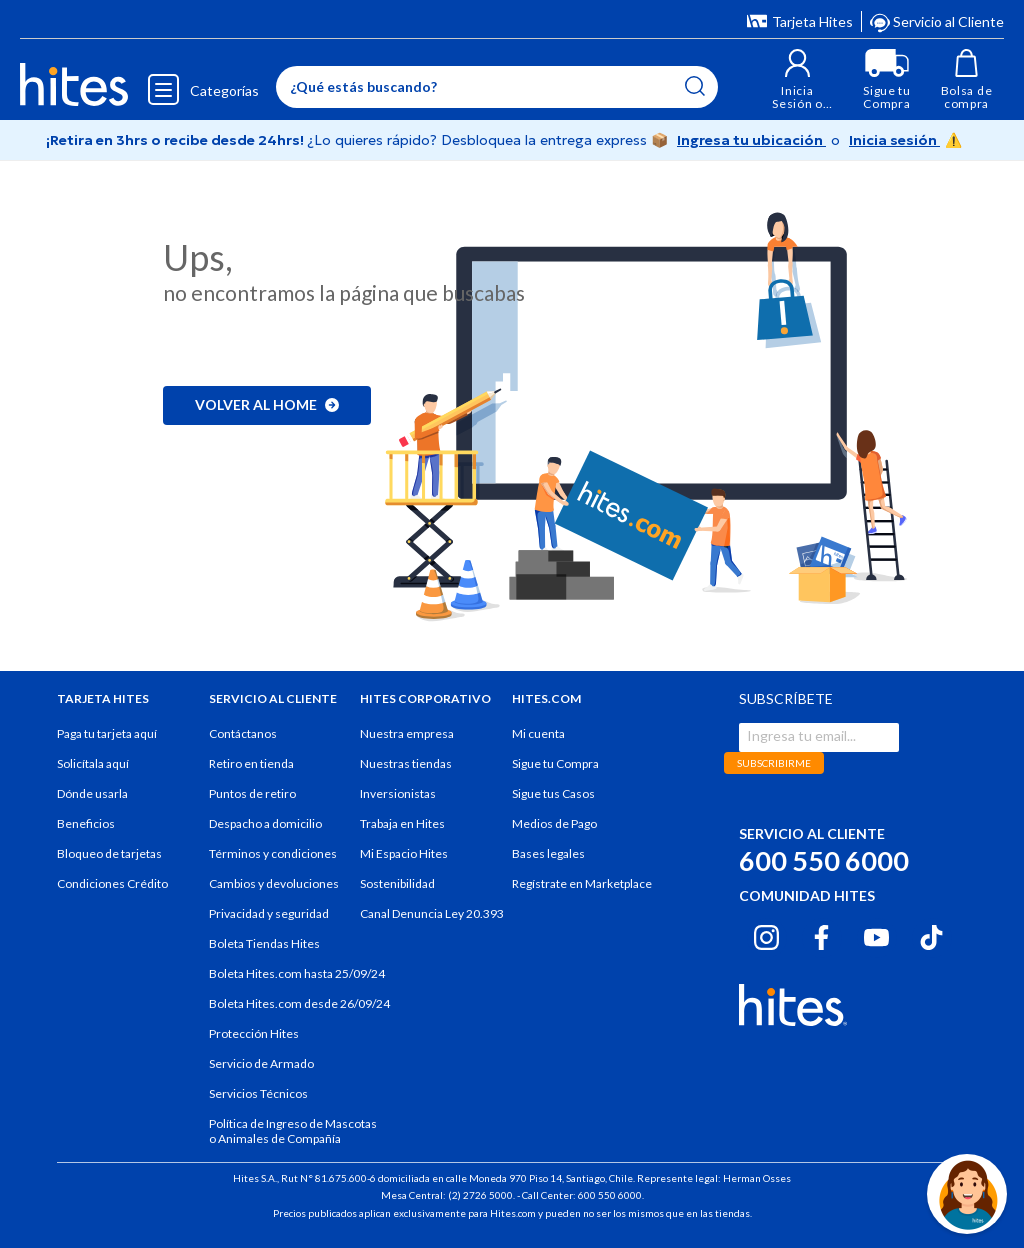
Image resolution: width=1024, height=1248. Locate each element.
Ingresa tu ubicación (751, 140)
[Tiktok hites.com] (931, 935)
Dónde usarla (92, 793)
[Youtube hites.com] (876, 935)
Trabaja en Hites (402, 823)
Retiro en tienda (251, 763)
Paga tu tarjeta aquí (107, 733)
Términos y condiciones (273, 853)
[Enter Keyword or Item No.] (497, 87)
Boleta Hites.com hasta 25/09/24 (297, 973)
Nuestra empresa (407, 733)
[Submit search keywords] (695, 86)
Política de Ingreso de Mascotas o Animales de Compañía (293, 1131)
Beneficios (86, 823)
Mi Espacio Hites (404, 853)
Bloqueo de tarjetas (109, 853)
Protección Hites (254, 1033)
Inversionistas (398, 793)
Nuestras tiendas (406, 763)
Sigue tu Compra (555, 763)
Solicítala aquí (93, 763)
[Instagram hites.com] (766, 935)
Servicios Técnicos (258, 1093)
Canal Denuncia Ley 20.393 (432, 913)
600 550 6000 (824, 860)
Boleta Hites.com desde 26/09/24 (299, 1003)
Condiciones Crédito (112, 883)
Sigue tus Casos (553, 793)
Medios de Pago (554, 823)
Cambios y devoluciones (274, 883)
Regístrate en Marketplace (582, 883)
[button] (797, 79)
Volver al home (267, 404)
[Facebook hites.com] (821, 935)
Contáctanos (243, 733)
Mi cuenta (538, 733)
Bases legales (548, 853)
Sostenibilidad (397, 883)
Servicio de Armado (261, 1063)
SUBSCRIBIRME (774, 763)
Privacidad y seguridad (269, 913)
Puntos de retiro (252, 793)
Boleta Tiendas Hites (264, 943)
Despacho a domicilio (265, 823)
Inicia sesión (894, 140)
